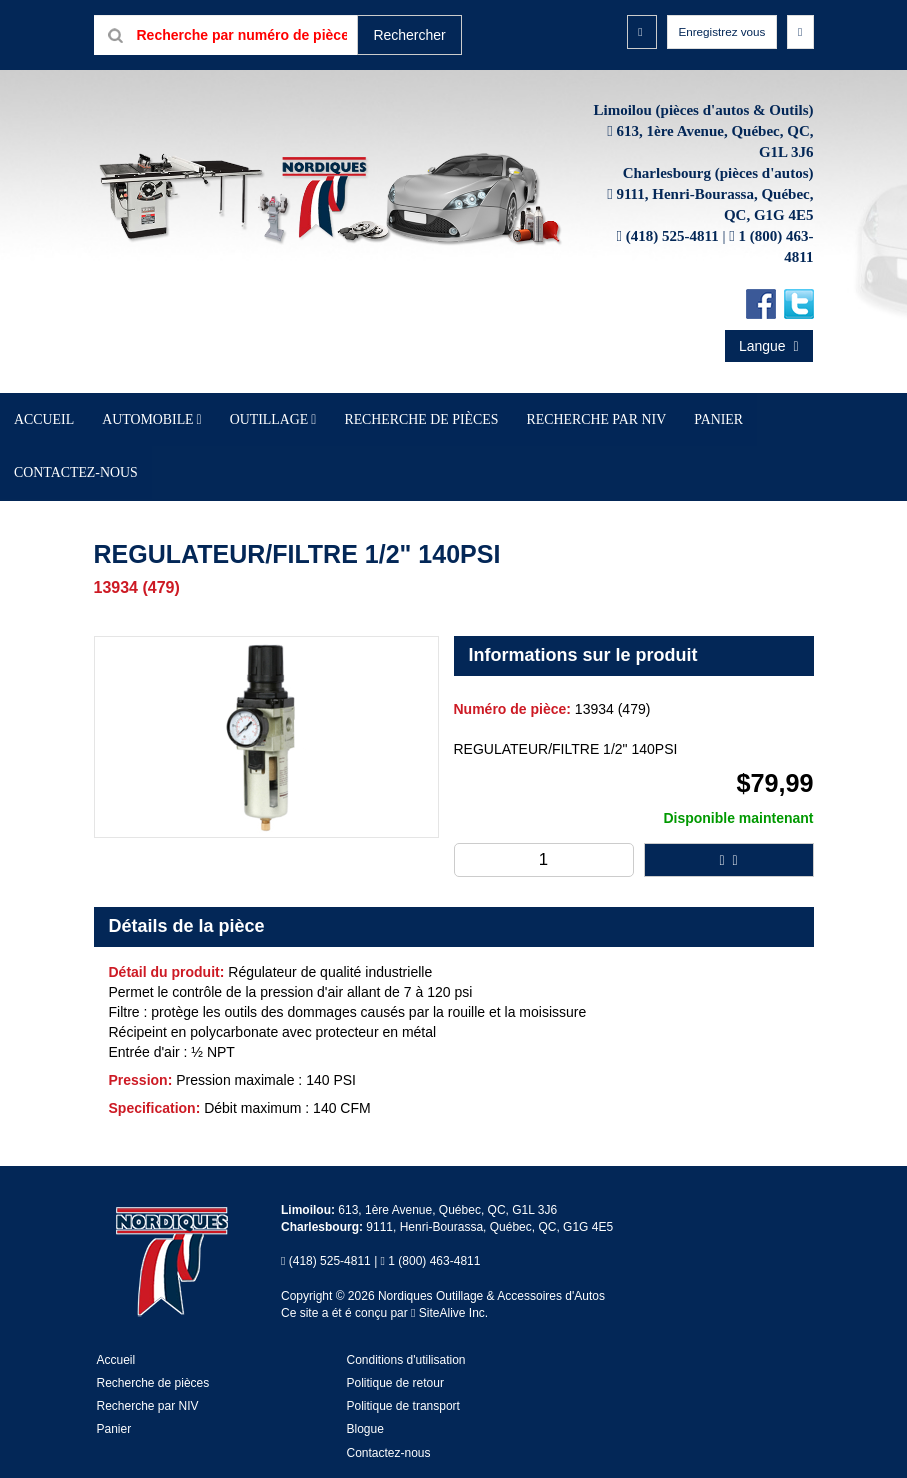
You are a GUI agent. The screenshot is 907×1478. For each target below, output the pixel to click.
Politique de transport (403, 1384)
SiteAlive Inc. (449, 1290)
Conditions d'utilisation (406, 1338)
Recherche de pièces (428, 455)
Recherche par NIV (556, 455)
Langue (769, 386)
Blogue (365, 1407)
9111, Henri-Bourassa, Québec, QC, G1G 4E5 (489, 1205)
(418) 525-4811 (672, 276)
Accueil (158, 455)
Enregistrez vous (709, 34)
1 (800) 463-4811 (434, 1239)
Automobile (230, 455)
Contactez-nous (724, 455)
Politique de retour (395, 1361)
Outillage (316, 455)
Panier (114, 1407)
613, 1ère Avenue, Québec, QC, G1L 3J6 (447, 1187)
